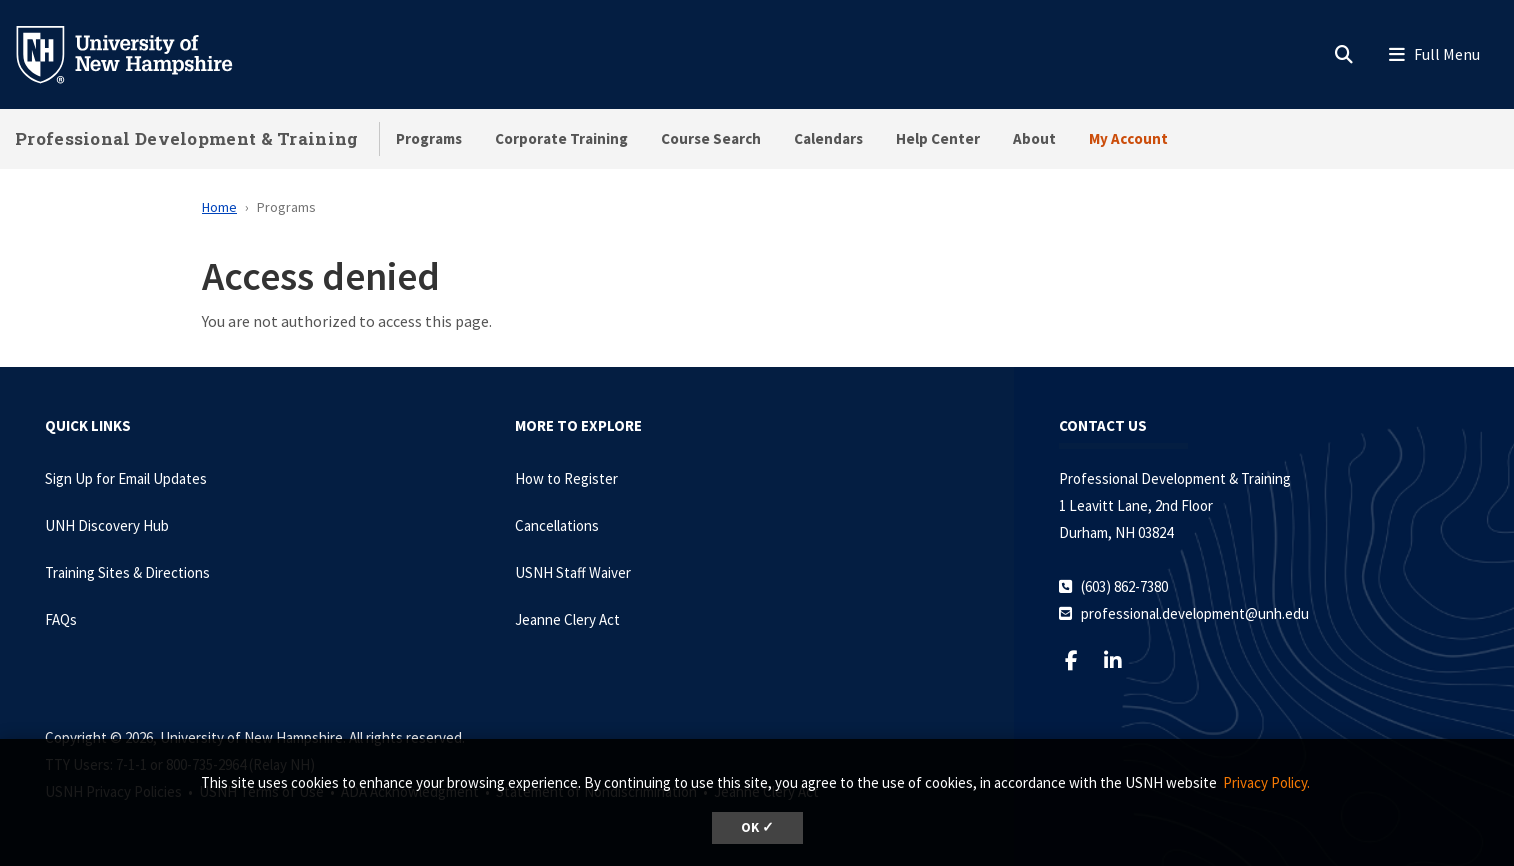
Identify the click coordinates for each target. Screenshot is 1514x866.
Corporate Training (561, 138)
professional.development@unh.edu (1195, 613)
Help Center (938, 138)
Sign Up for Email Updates (126, 478)
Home (219, 207)
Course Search (711, 138)
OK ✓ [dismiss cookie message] (757, 827)
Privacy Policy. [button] (1266, 782)
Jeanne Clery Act (567, 619)
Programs (429, 138)
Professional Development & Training (187, 138)
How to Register (566, 478)
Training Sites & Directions (127, 572)
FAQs (61, 619)
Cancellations (557, 525)
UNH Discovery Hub (107, 525)
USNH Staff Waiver (573, 572)
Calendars (828, 138)
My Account (1128, 138)
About (1034, 138)
